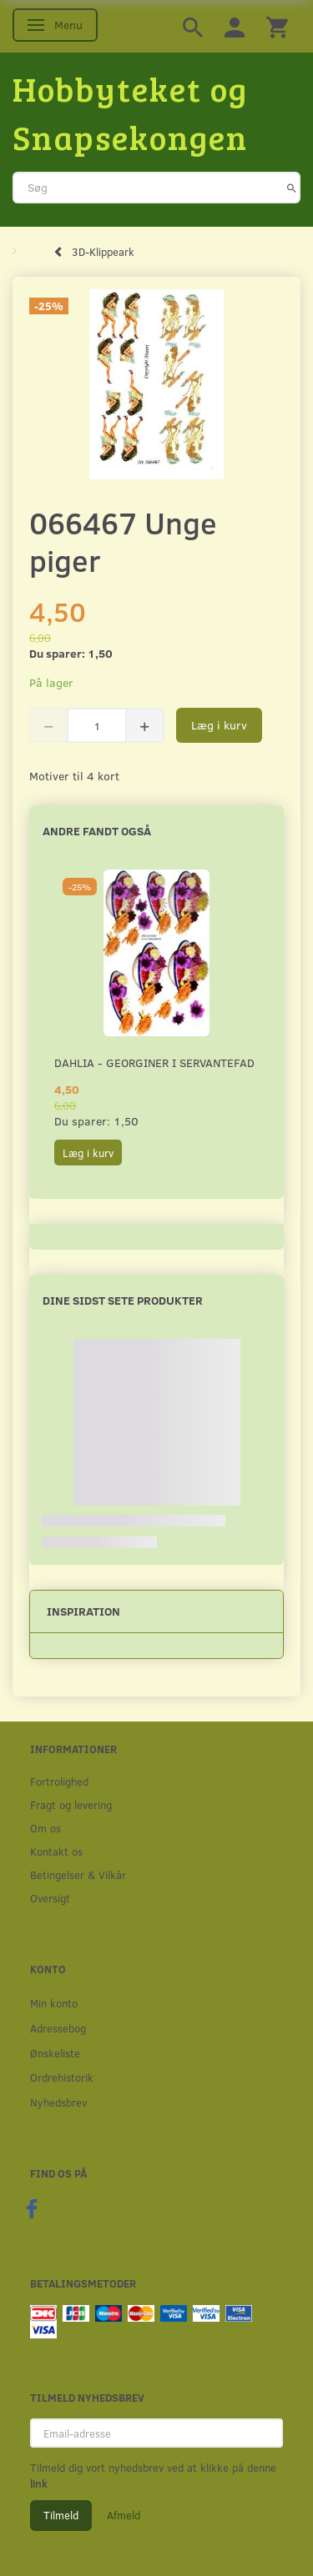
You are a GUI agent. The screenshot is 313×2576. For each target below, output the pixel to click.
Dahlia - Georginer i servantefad (154, 1062)
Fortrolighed (59, 1781)
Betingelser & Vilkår (78, 1874)
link (39, 2483)
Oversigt (50, 1898)
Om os (45, 1828)
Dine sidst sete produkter (123, 1300)
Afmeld (123, 2515)
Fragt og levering (71, 1804)
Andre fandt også (97, 831)
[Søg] (291, 187)
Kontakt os (56, 1851)
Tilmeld (60, 2515)
